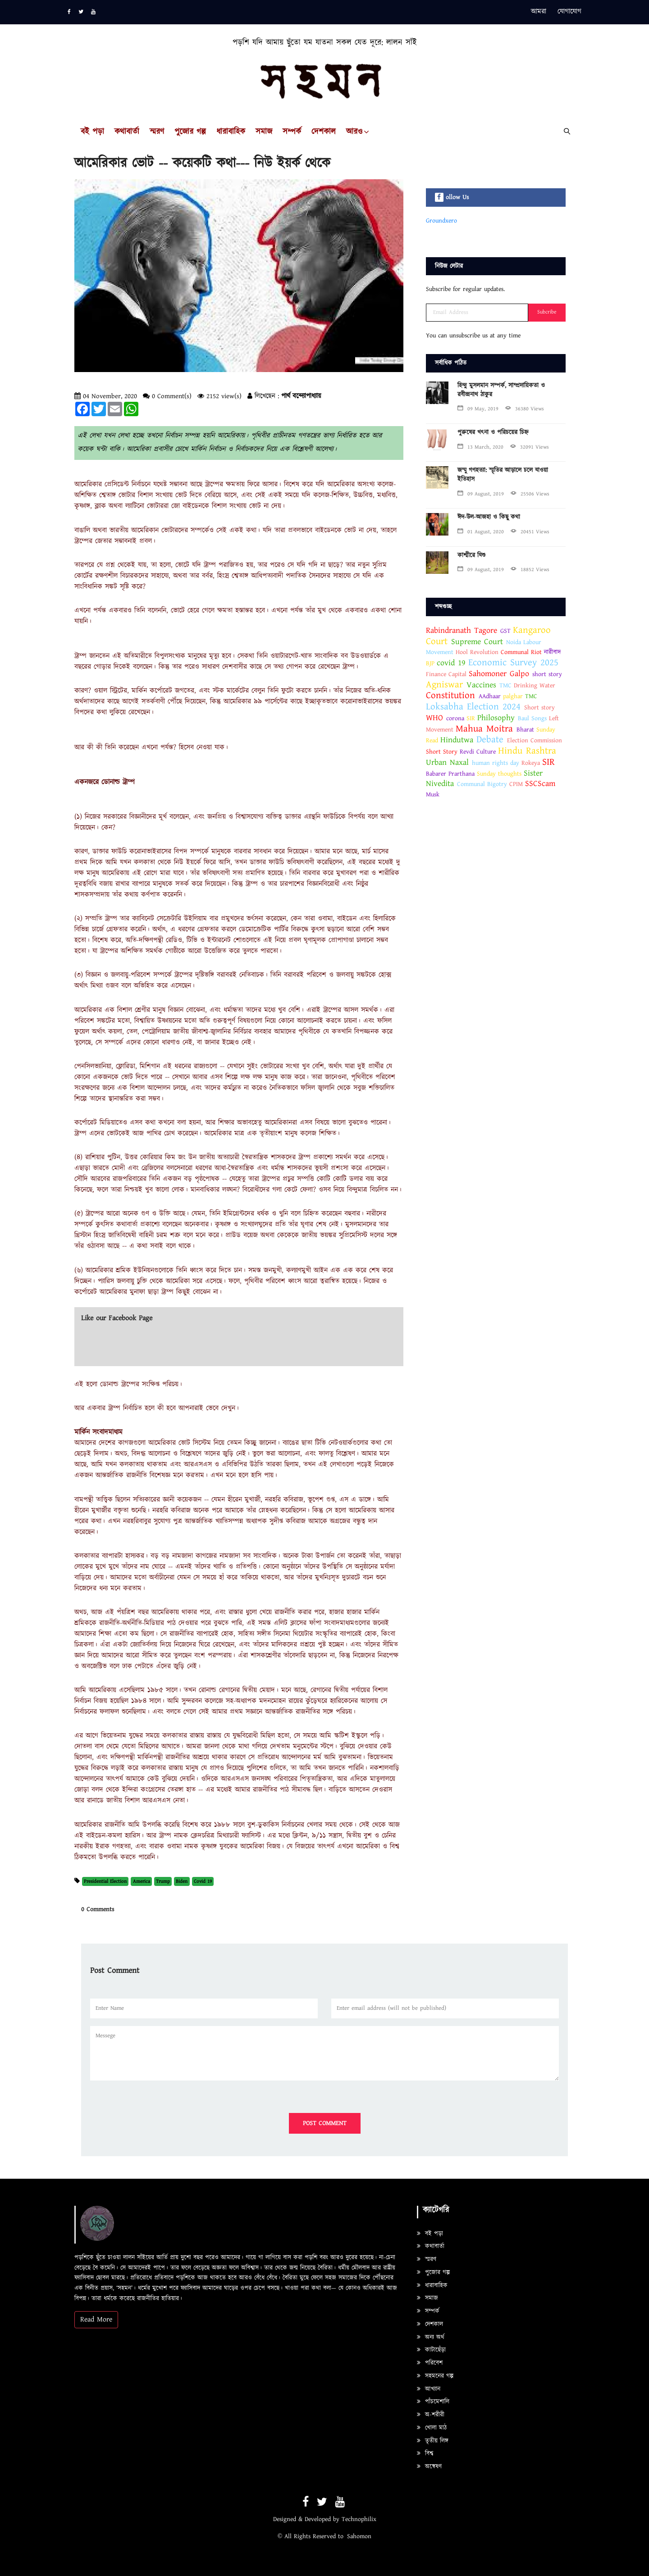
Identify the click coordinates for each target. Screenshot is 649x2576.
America (141, 1881)
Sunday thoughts (499, 773)
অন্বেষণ (429, 2466)
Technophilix (359, 2519)
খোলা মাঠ (432, 2427)
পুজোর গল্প (190, 132)
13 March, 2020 (480, 447)
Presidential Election (105, 1881)
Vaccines (481, 685)
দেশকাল (323, 132)
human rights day (495, 763)
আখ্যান (428, 2389)
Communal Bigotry (482, 784)
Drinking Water (534, 685)
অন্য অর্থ (430, 2337)
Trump (163, 1881)
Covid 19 (203, 1881)
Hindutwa (456, 739)
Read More (96, 2319)
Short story (539, 707)
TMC (505, 685)
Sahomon (359, 2536)
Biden (181, 1881)
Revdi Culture (478, 751)
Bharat (525, 729)
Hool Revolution (477, 652)
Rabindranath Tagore (461, 630)
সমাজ (264, 132)
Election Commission (534, 740)
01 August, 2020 (480, 532)
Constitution (450, 695)
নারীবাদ (552, 652)
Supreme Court (477, 641)
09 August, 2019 (480, 494)
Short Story (441, 751)
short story (547, 674)
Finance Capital (446, 674)
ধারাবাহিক (230, 132)
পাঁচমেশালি (433, 2401)
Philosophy (496, 717)
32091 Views (529, 447)
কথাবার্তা (126, 132)
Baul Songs (532, 718)
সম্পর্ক (292, 132)
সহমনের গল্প (435, 2376)
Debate (489, 739)
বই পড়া (92, 132)
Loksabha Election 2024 (473, 706)
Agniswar (444, 684)
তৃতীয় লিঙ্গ (432, 2440)
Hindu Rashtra (527, 751)
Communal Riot (521, 652)
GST (505, 631)
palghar (513, 696)
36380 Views (524, 409)
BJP (430, 663)
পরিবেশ (430, 2362)
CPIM (516, 784)
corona (456, 718)
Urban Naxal (447, 762)
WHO (434, 717)
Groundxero (441, 220)
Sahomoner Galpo (499, 673)
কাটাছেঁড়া (431, 2349)
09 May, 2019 (477, 409)
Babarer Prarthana (450, 773)
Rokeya (530, 763)
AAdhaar (490, 696)
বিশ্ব (425, 2453)
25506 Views (530, 494)
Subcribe (547, 312)
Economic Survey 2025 (513, 662)
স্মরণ (157, 132)
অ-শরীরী (430, 2414)
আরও (354, 132)
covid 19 (451, 662)
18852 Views (530, 569)
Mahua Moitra (484, 729)
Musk (432, 794)
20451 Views (530, 532)
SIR (470, 718)
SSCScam (540, 783)
